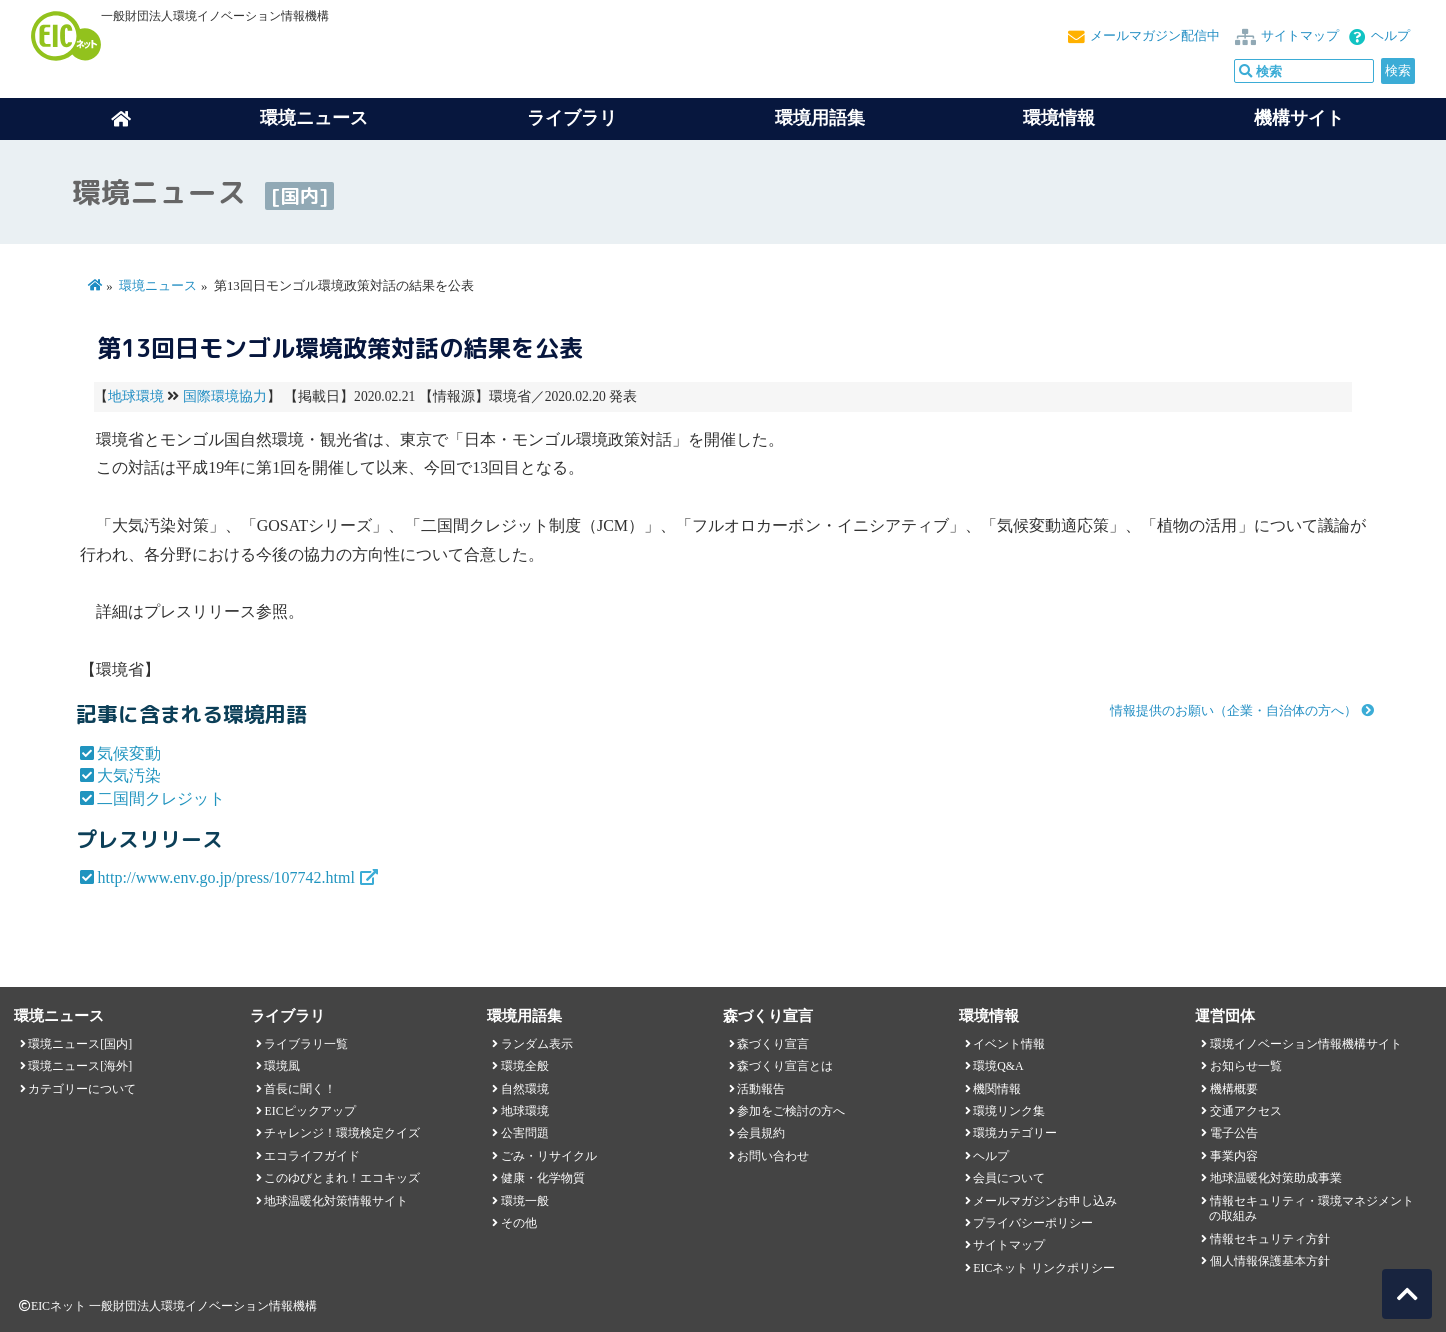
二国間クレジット (161, 798)
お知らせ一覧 (1246, 1066)
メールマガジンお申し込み (1045, 1201)
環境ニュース (158, 286)
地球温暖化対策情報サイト (336, 1201)
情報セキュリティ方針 (1270, 1239)
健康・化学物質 (543, 1178)
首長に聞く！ (300, 1089)
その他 (519, 1223)
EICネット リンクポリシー (1044, 1268)
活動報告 (761, 1089)
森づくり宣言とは (785, 1066)
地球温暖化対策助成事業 (1276, 1178)
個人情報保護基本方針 (1270, 1261)
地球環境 (136, 396)
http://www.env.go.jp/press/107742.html (225, 877)
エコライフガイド (312, 1156)
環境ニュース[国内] (80, 1044)
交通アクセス (1246, 1111)
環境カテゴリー (1015, 1133)
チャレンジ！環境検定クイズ (342, 1133)
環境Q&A (998, 1066)
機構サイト (1299, 118)
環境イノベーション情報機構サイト (1306, 1044)
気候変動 (129, 753)
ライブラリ (572, 118)
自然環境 (525, 1089)
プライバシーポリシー (1033, 1223)
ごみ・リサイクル (549, 1156)
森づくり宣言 (773, 1044)
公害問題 (525, 1133)
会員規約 (761, 1133)
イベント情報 (1009, 1044)
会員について (1009, 1178)
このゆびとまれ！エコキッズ (342, 1178)
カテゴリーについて (82, 1089)
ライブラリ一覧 (306, 1044)
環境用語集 (820, 118)
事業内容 (1234, 1156)
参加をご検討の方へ (791, 1111)
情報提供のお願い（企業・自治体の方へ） (1233, 711)
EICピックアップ (309, 1111)
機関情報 (997, 1089)
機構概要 (1234, 1089)
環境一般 (525, 1201)
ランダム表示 (537, 1044)
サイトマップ (1300, 36)
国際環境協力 (225, 396)
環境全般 (525, 1066)
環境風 (282, 1066)
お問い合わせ (773, 1156)
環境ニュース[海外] (80, 1066)
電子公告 (1234, 1133)
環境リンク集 (1009, 1111)
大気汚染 (129, 775)
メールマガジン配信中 (1155, 36)
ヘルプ (1390, 36)
